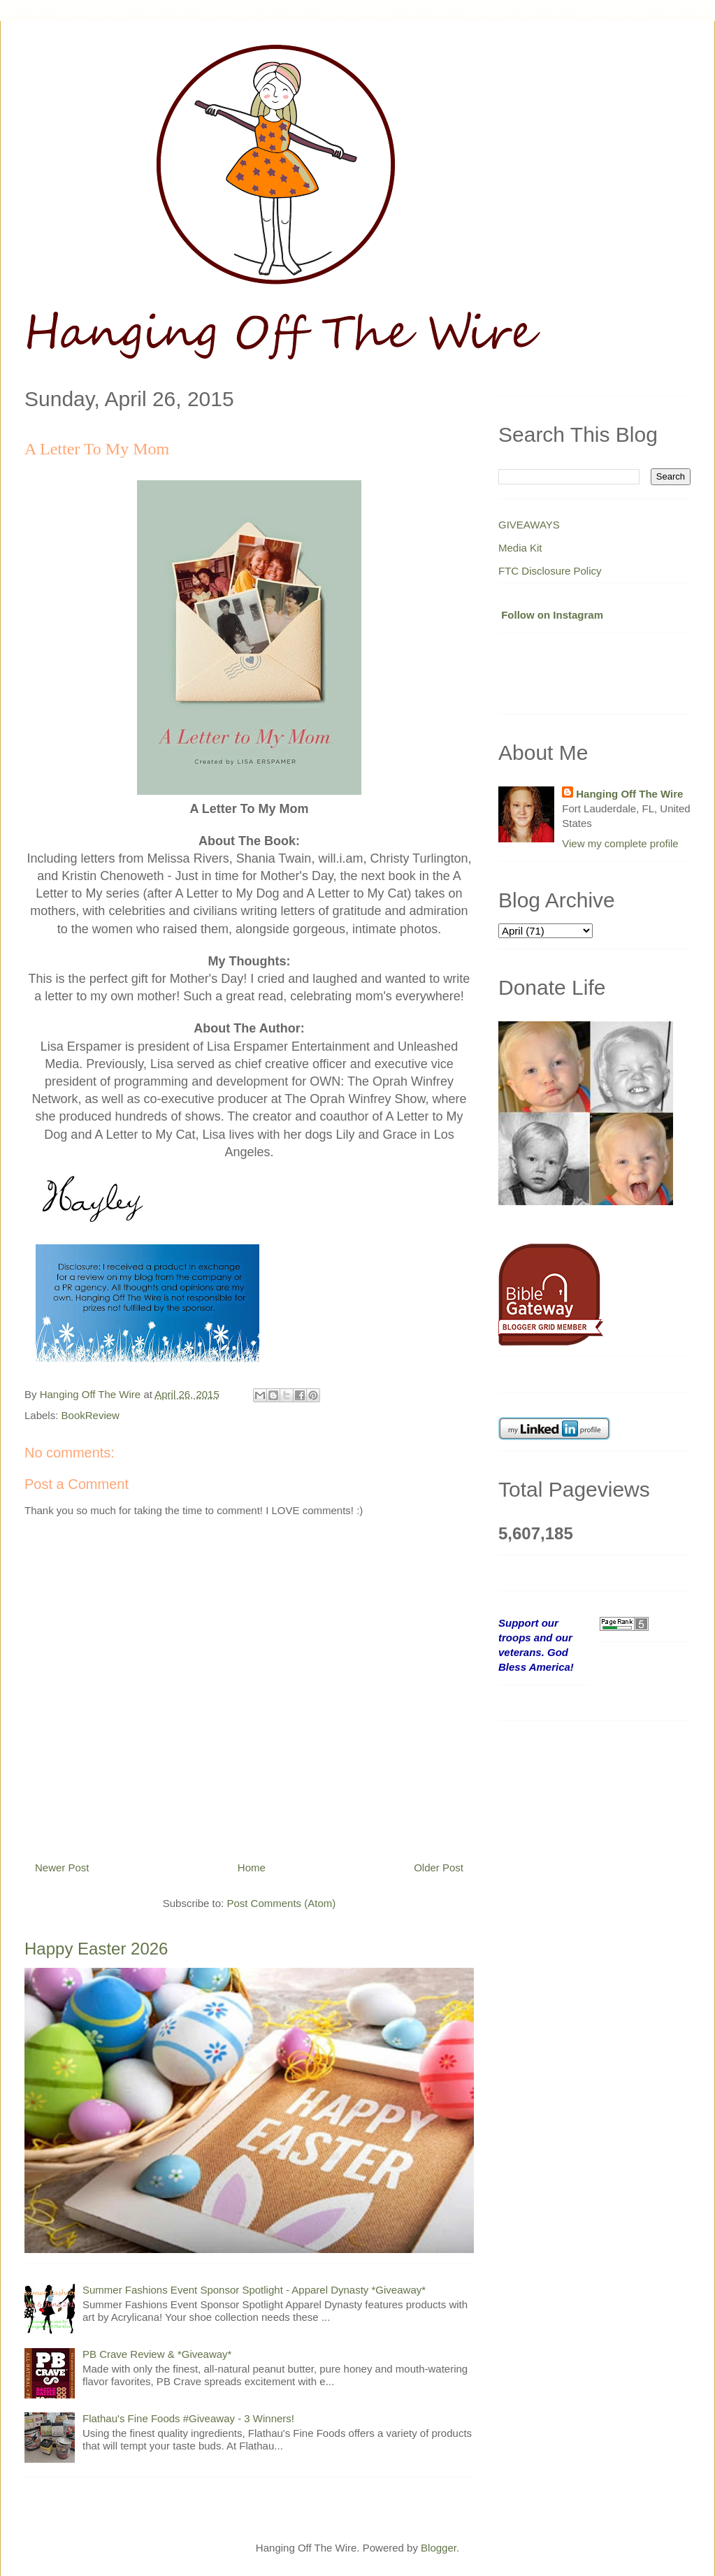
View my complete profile (620, 843)
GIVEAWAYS (529, 525)
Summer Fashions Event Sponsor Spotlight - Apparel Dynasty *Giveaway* (254, 2290)
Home (252, 1867)
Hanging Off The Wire (629, 794)
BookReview (91, 1415)
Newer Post (62, 1867)
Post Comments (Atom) (280, 1903)
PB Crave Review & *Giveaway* (156, 2354)
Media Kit (520, 548)
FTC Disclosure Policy (550, 571)
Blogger (438, 2548)
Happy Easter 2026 (96, 1948)
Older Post (438, 1867)
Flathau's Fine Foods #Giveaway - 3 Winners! (188, 2418)
